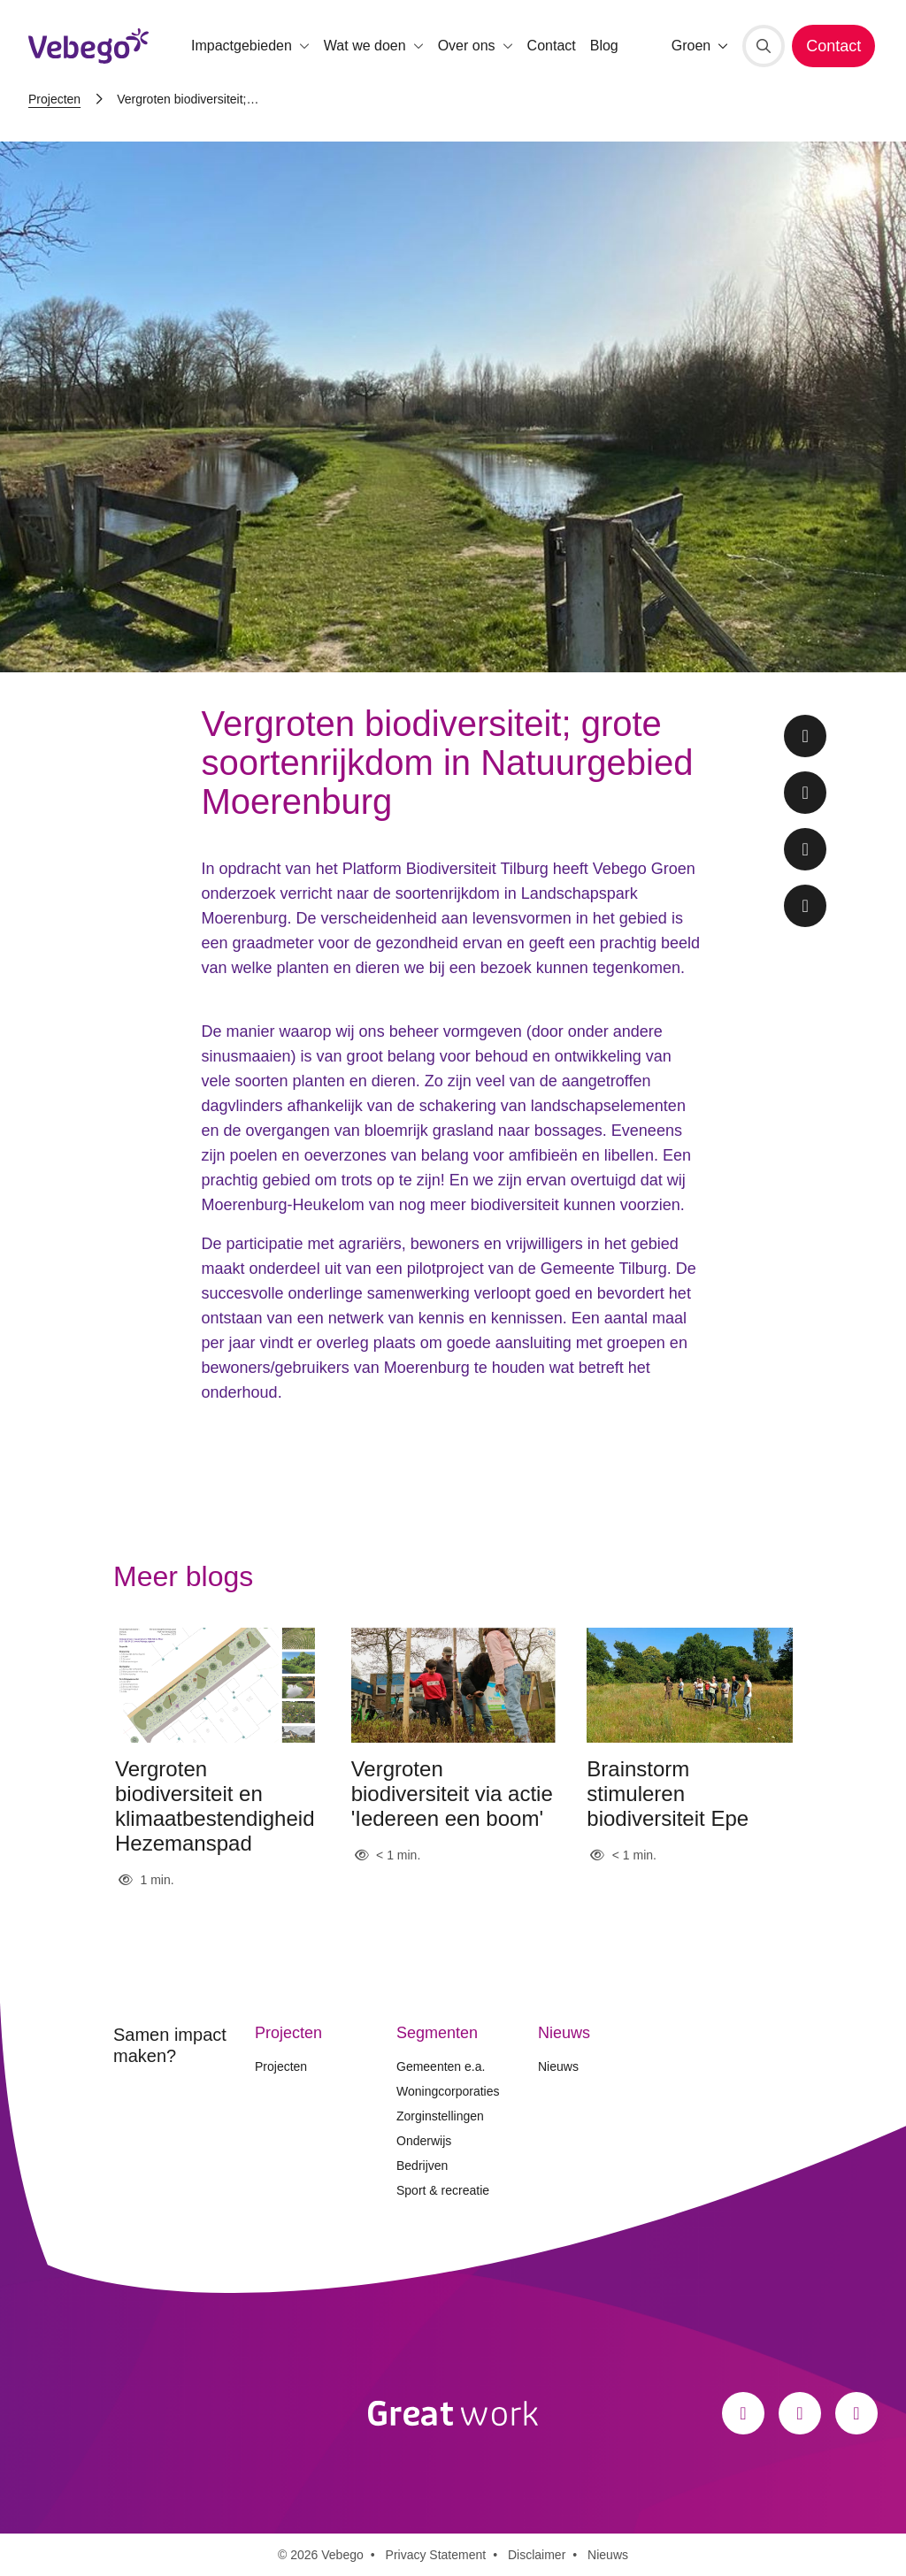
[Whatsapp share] (805, 906)
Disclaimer (536, 2555)
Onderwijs (423, 2141)
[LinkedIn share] (805, 849)
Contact (551, 45)
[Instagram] (800, 2413)
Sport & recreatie (442, 2190)
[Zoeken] (763, 46)
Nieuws (558, 2066)
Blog (604, 45)
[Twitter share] (805, 792)
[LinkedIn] (856, 2413)
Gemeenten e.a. (440, 2066)
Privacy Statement (436, 2555)
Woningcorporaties (447, 2091)
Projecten (54, 99)
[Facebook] (743, 2413)
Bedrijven (422, 2165)
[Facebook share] (805, 736)
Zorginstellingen (440, 2116)
